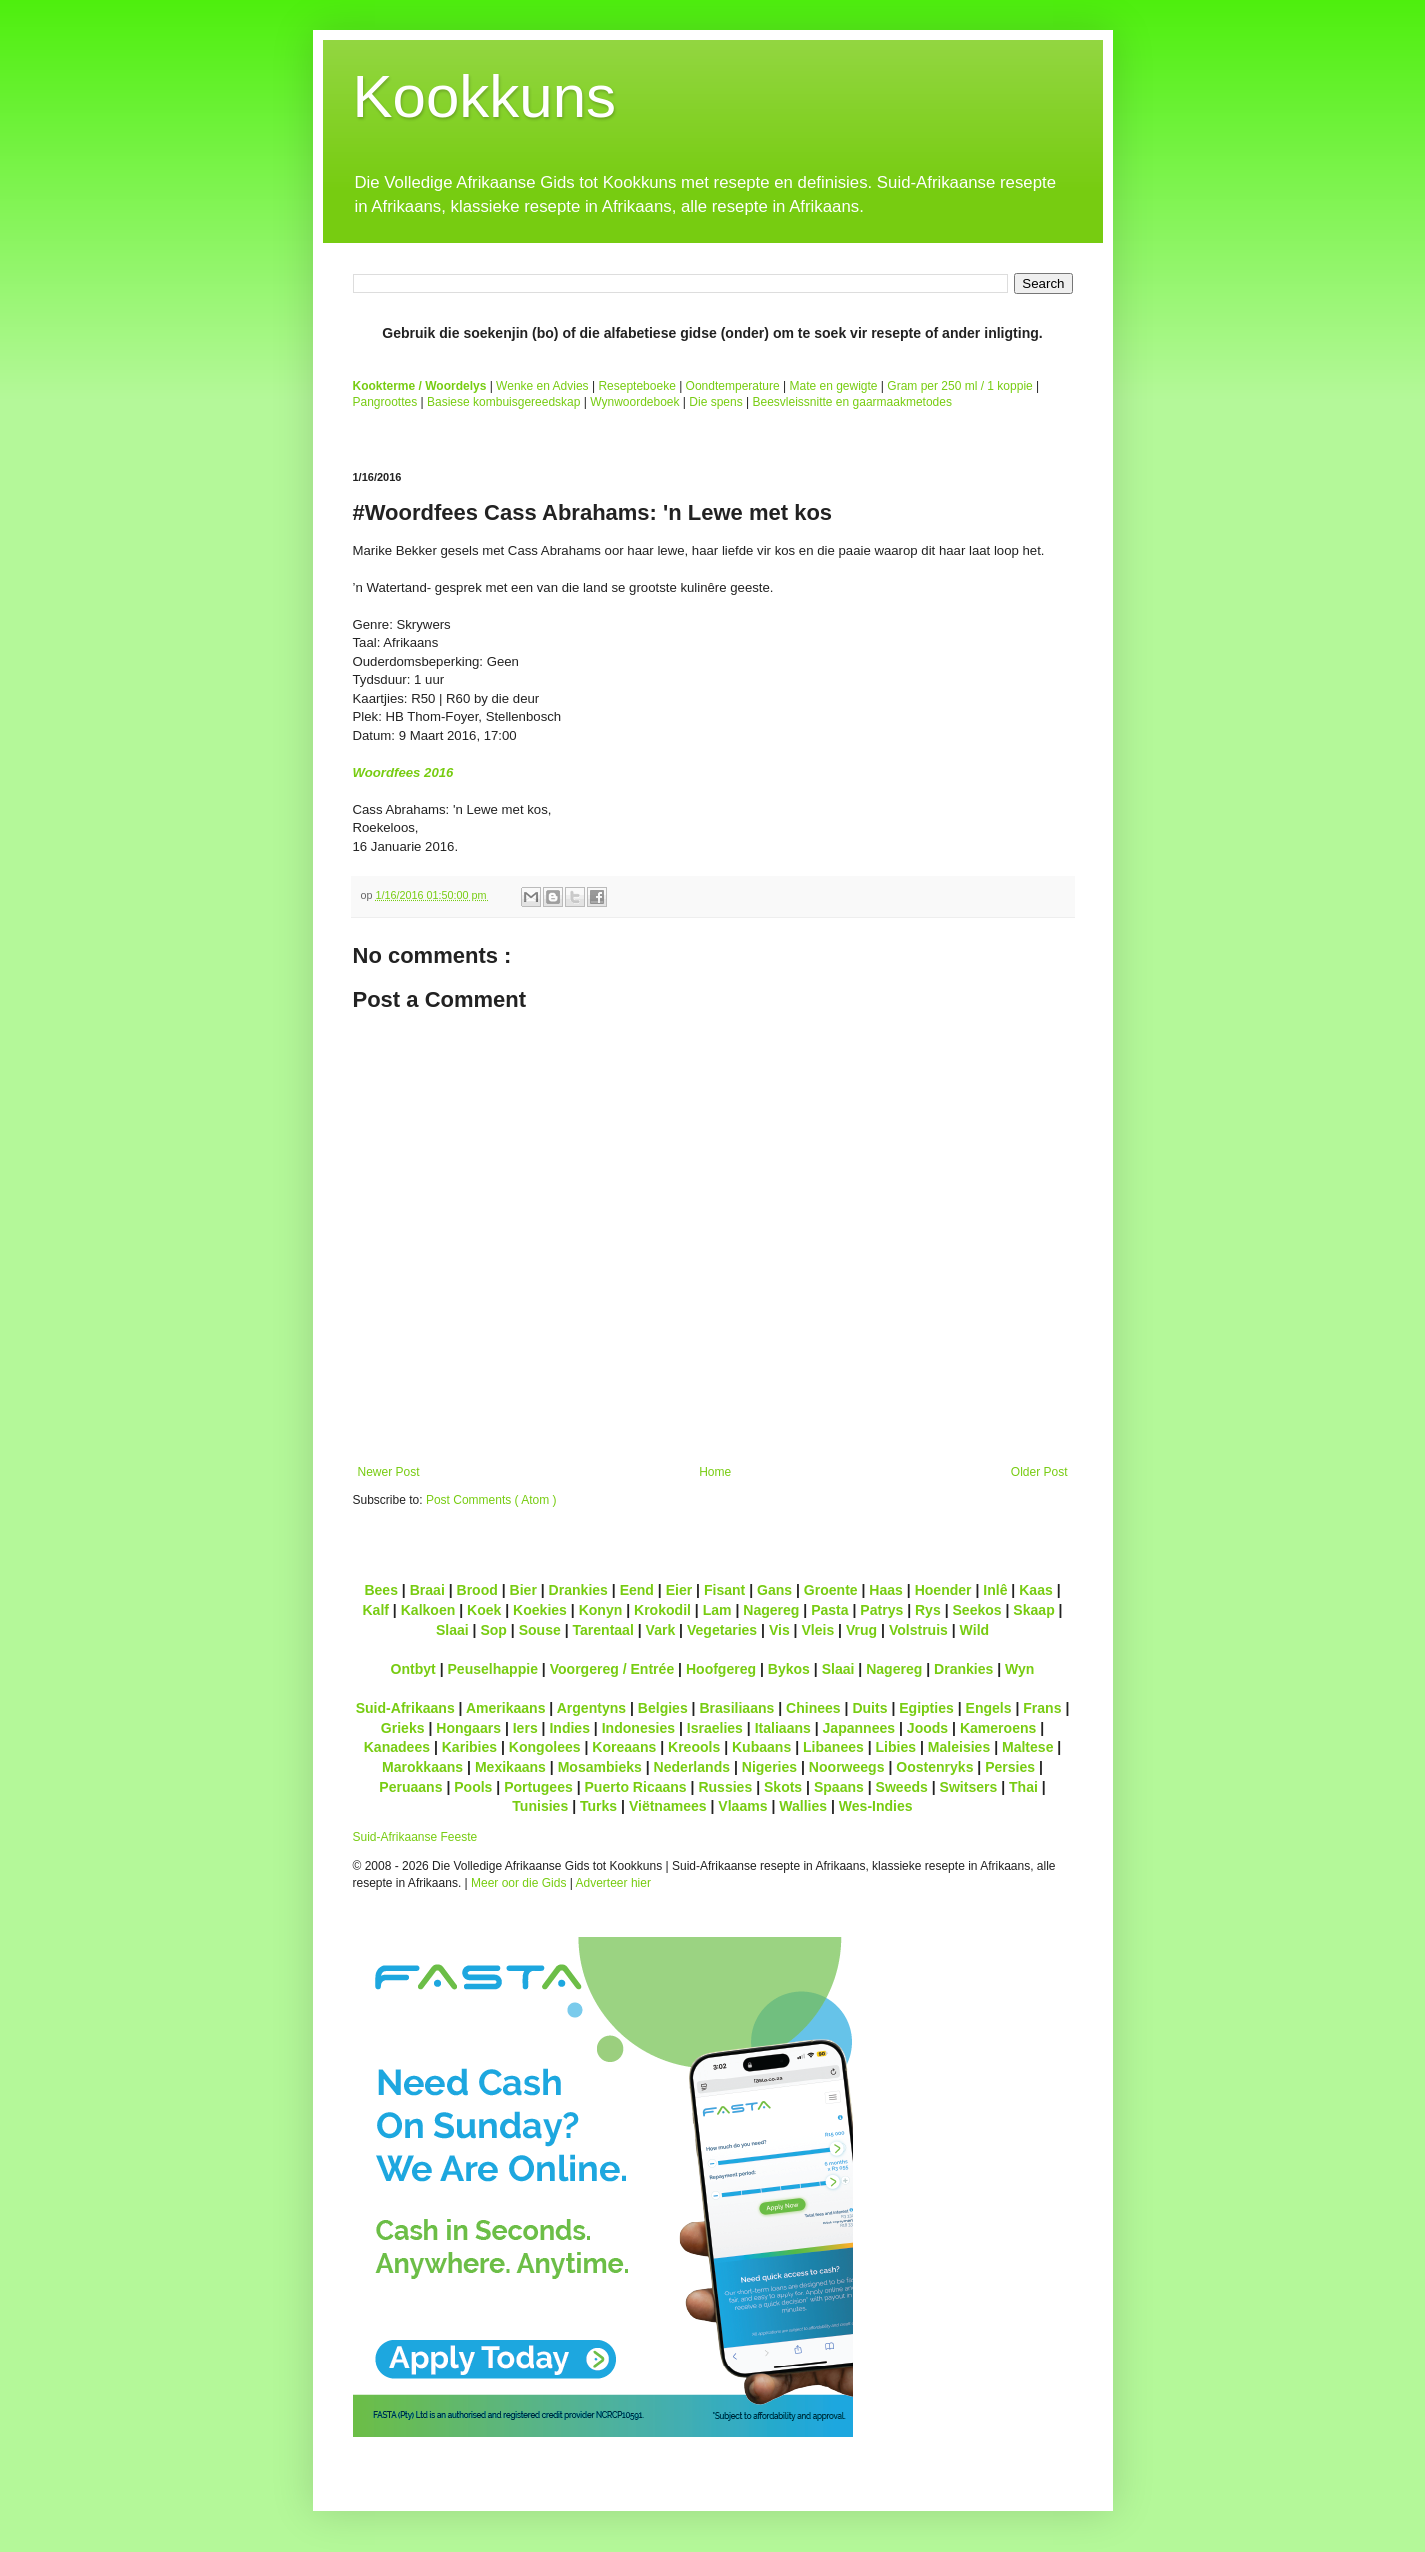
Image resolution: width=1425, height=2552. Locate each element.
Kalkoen (428, 1610)
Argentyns (591, 1708)
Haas (886, 1590)
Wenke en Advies (542, 386)
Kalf (375, 1610)
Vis (779, 1630)
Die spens (715, 402)
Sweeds (902, 1787)
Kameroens (998, 1728)
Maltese (1027, 1747)
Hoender (943, 1590)
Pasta (829, 1610)
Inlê (995, 1590)
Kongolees (545, 1747)
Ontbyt (413, 1669)
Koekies (540, 1610)
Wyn (1019, 1669)
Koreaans (624, 1747)
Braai (427, 1590)
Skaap (1033, 1610)
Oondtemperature (733, 386)
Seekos (976, 1610)
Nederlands (692, 1767)
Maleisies (959, 1747)
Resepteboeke (636, 386)
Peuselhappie (492, 1669)
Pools (473, 1787)
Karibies (469, 1747)
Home (715, 1472)
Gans (774, 1590)
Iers (525, 1728)
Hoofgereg (721, 1669)
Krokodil (662, 1610)
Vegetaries (722, 1630)
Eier (679, 1590)
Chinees (813, 1708)
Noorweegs (847, 1767)
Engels (989, 1708)
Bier (523, 1590)
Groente (831, 1590)
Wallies (803, 1806)
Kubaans (761, 1747)
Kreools (694, 1747)
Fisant (724, 1590)
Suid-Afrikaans (405, 1708)
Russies (725, 1787)
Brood (477, 1590)
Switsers (969, 1787)
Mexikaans (510, 1767)
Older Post (1039, 1472)
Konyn (601, 1610)
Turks (598, 1806)
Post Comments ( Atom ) (491, 1500)
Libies (896, 1747)
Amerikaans (506, 1708)
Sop (493, 1630)
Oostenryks (934, 1767)
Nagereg (771, 1610)
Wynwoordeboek (634, 402)
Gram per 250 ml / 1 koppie (959, 386)
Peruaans (410, 1787)
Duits (869, 1708)
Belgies (663, 1708)
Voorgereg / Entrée (612, 1669)
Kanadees (397, 1747)
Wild (975, 1630)
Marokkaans (422, 1767)
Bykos (789, 1669)
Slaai (452, 1630)
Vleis (817, 1630)
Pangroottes (385, 402)
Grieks (403, 1728)
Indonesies (638, 1728)
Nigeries (769, 1767)
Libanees (833, 1747)
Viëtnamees (668, 1806)
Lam (717, 1610)
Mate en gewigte (833, 386)
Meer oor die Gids (518, 1883)
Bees (381, 1590)
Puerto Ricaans (636, 1787)
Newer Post (389, 1472)
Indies (569, 1728)
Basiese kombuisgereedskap (503, 402)
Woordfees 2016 (403, 772)
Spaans (839, 1787)
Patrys (881, 1610)
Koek (484, 1610)
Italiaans (783, 1728)
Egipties (926, 1708)
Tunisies (540, 1806)
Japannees (859, 1728)
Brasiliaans (736, 1708)
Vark (661, 1630)
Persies (1010, 1767)
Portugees (538, 1787)
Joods (927, 1728)
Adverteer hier (613, 1883)
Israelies (715, 1728)
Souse (540, 1630)
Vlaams (742, 1806)
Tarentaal (602, 1630)
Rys (928, 1610)
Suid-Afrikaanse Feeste (415, 1837)
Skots (783, 1787)
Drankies (578, 1590)
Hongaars (468, 1728)
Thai (1023, 1787)
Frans (1042, 1708)
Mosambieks (600, 1767)
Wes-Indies (876, 1806)
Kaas (1036, 1590)
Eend (637, 1590)
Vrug (861, 1630)
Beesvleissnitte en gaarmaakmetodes (851, 402)
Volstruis (918, 1630)
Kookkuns (485, 96)
